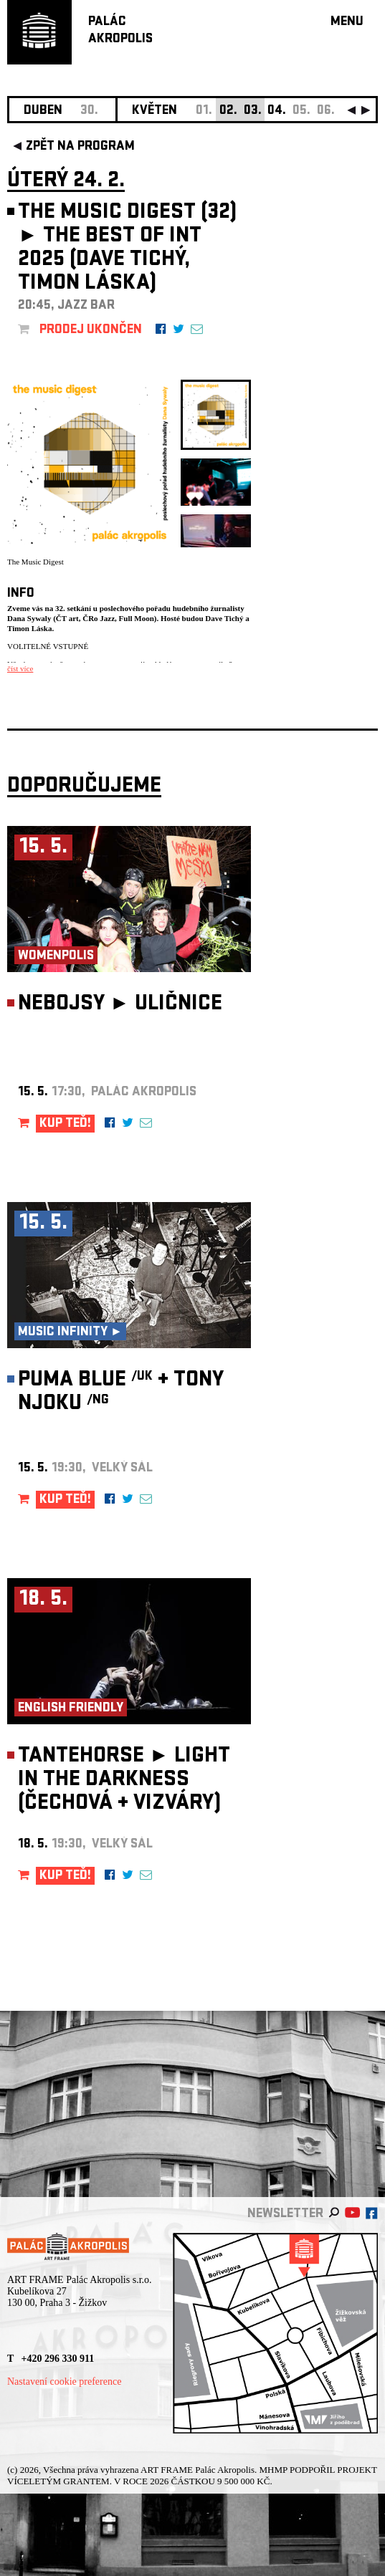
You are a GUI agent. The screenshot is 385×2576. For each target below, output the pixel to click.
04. (276, 111)
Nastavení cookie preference (64, 2381)
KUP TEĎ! (65, 1124)
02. (228, 111)
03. (253, 111)
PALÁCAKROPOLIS (120, 31)
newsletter (285, 2214)
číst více (20, 668)
